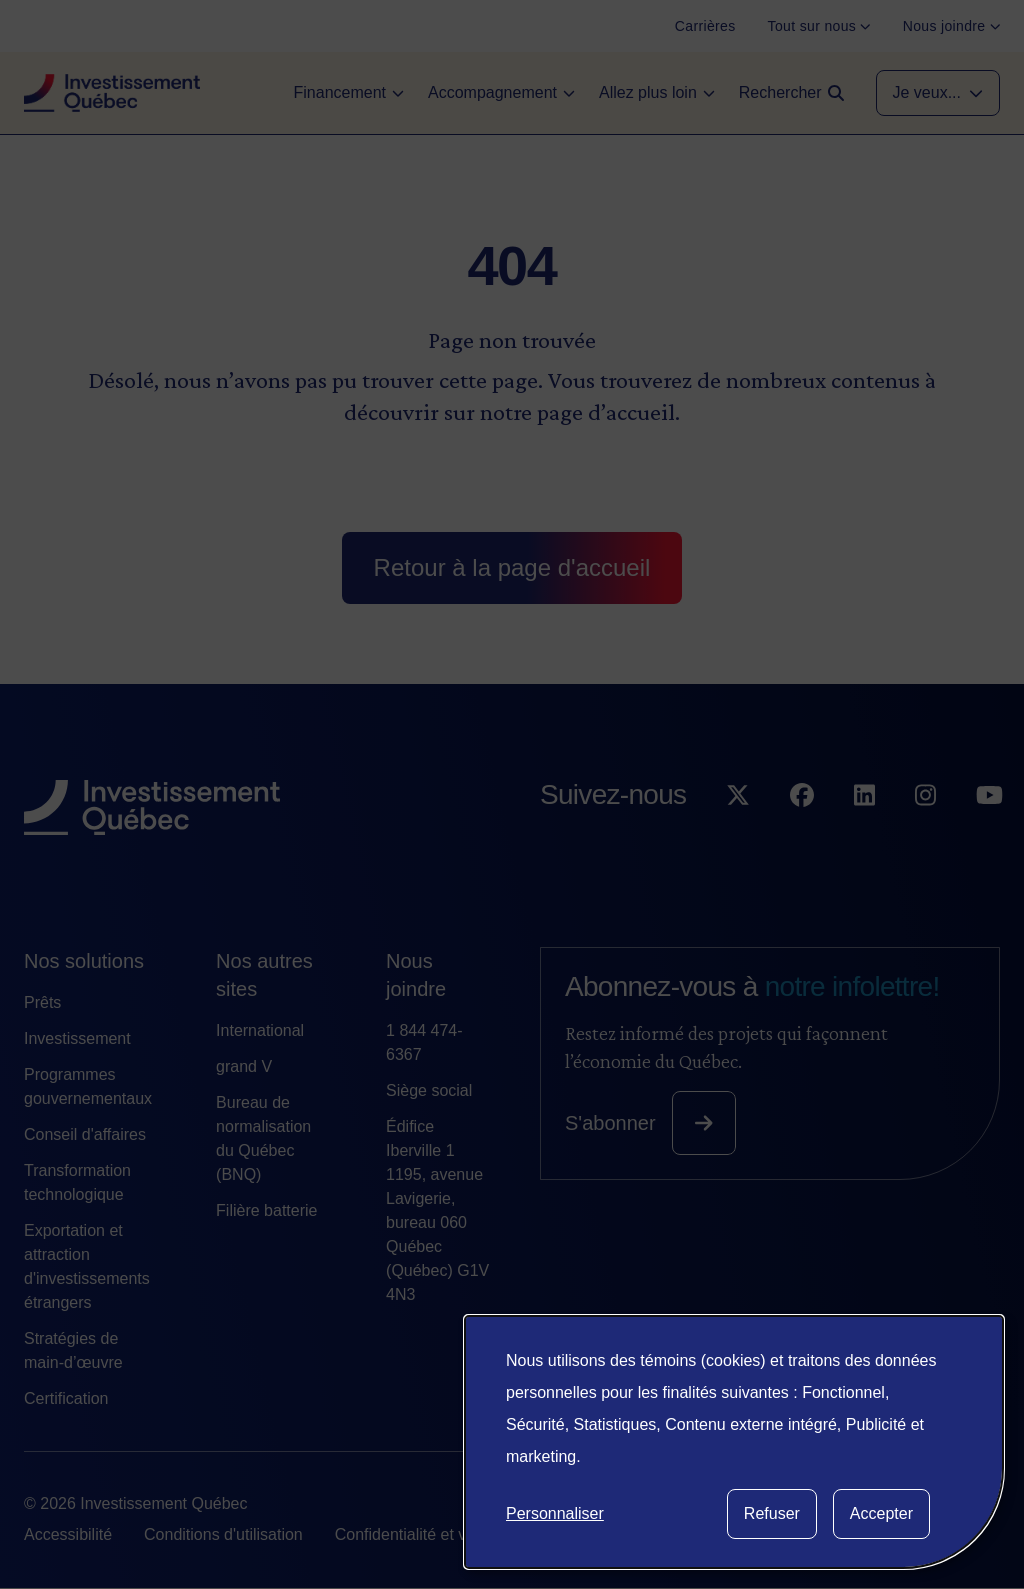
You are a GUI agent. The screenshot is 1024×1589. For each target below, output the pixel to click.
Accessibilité (68, 1534)
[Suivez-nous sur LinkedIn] (864, 835)
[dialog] (734, 1442)
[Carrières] (705, 26)
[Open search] (791, 93)
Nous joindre (416, 975)
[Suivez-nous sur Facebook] (802, 835)
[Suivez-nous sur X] (738, 835)
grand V (244, 1066)
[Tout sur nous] (819, 26)
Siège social (429, 1090)
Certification (66, 1398)
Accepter (881, 1513)
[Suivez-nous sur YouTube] (989, 835)
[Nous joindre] (951, 26)
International (260, 1030)
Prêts (42, 1002)
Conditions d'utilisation (223, 1534)
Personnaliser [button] (555, 1513)
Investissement (77, 1038)
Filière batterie (266, 1210)
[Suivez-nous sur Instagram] (925, 835)
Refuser (772, 1513)
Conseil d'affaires (85, 1134)
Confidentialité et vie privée (431, 1534)
